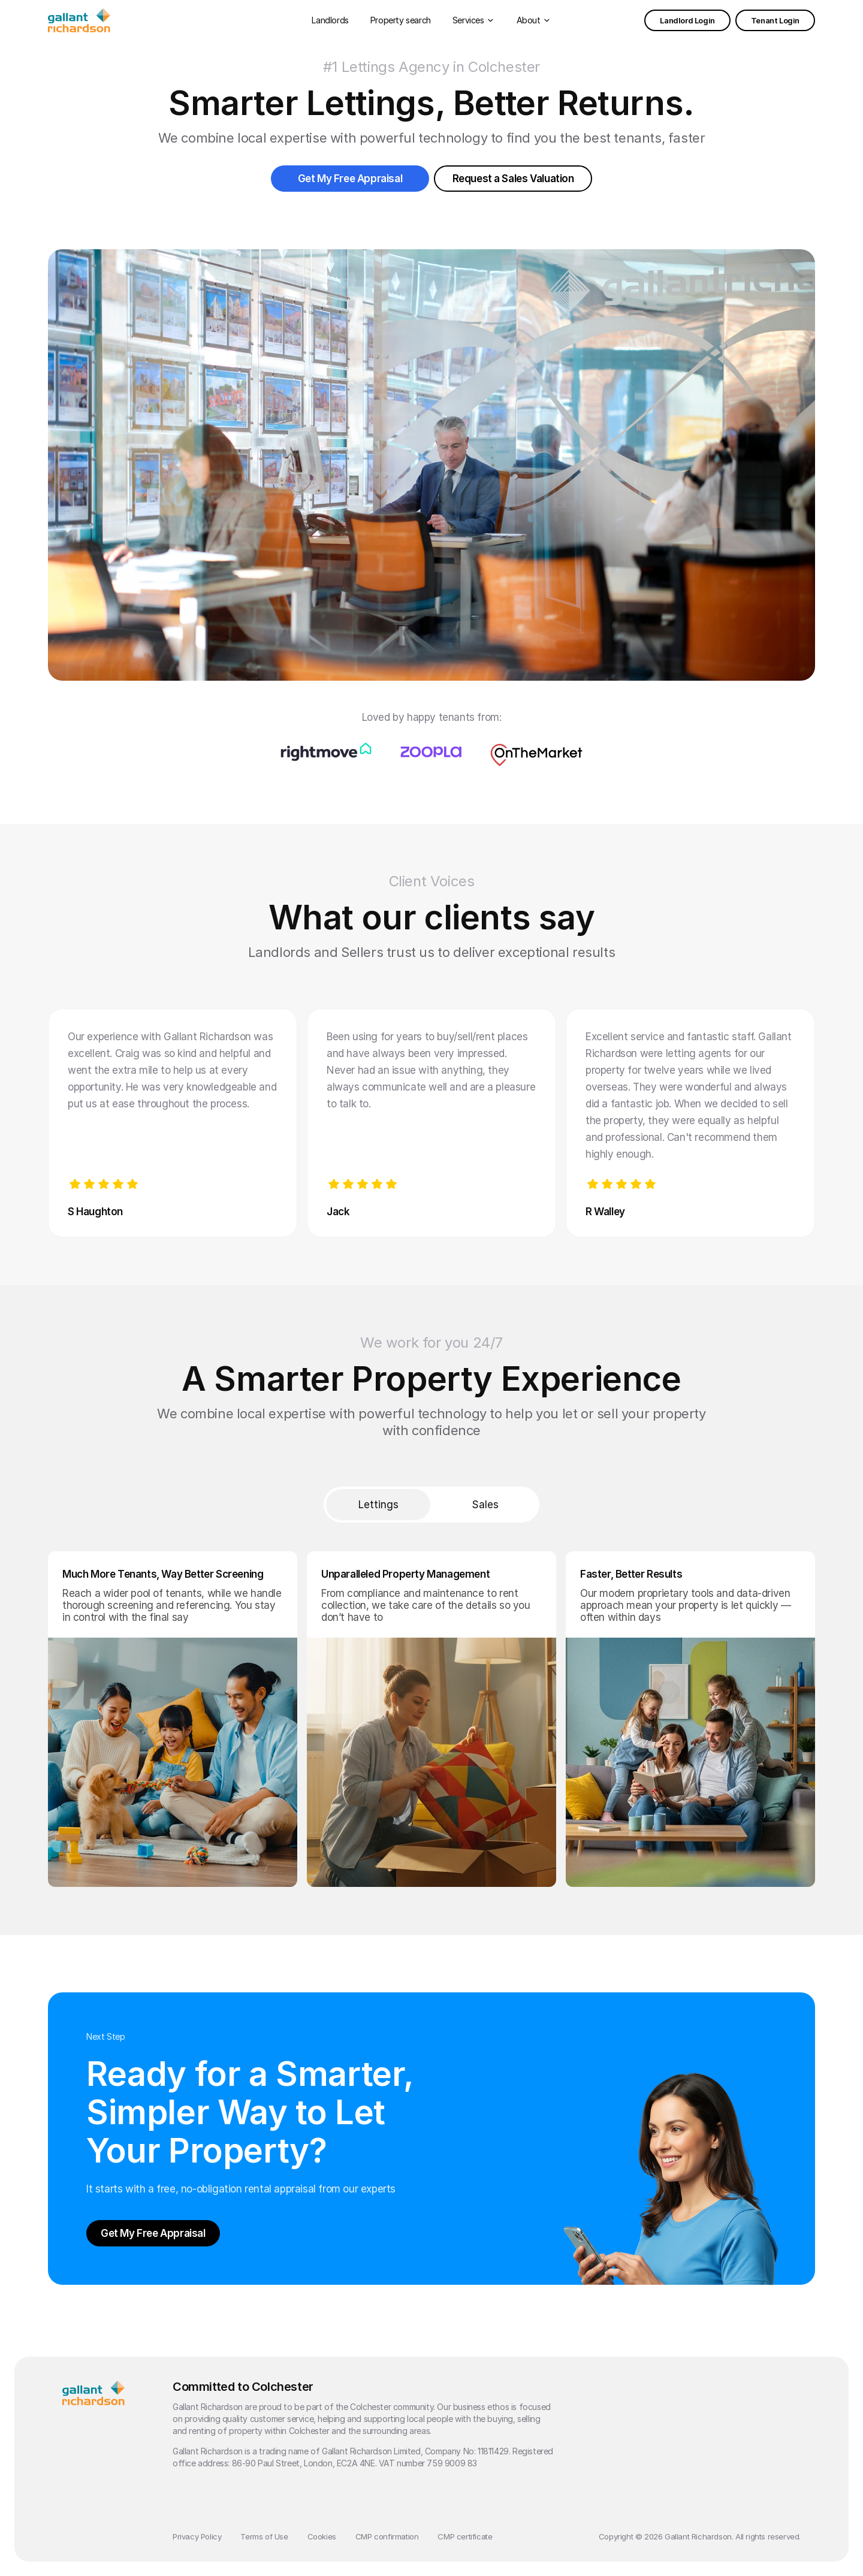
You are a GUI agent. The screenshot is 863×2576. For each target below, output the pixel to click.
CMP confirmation (387, 2536)
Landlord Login (687, 20)
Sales (485, 1505)
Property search (400, 20)
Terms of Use (264, 2536)
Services (468, 20)
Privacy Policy (197, 2536)
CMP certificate (464, 2536)
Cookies (321, 2536)
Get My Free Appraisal (350, 179)
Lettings (378, 1505)
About (529, 20)
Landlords (330, 20)
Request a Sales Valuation (513, 179)
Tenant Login (775, 20)
